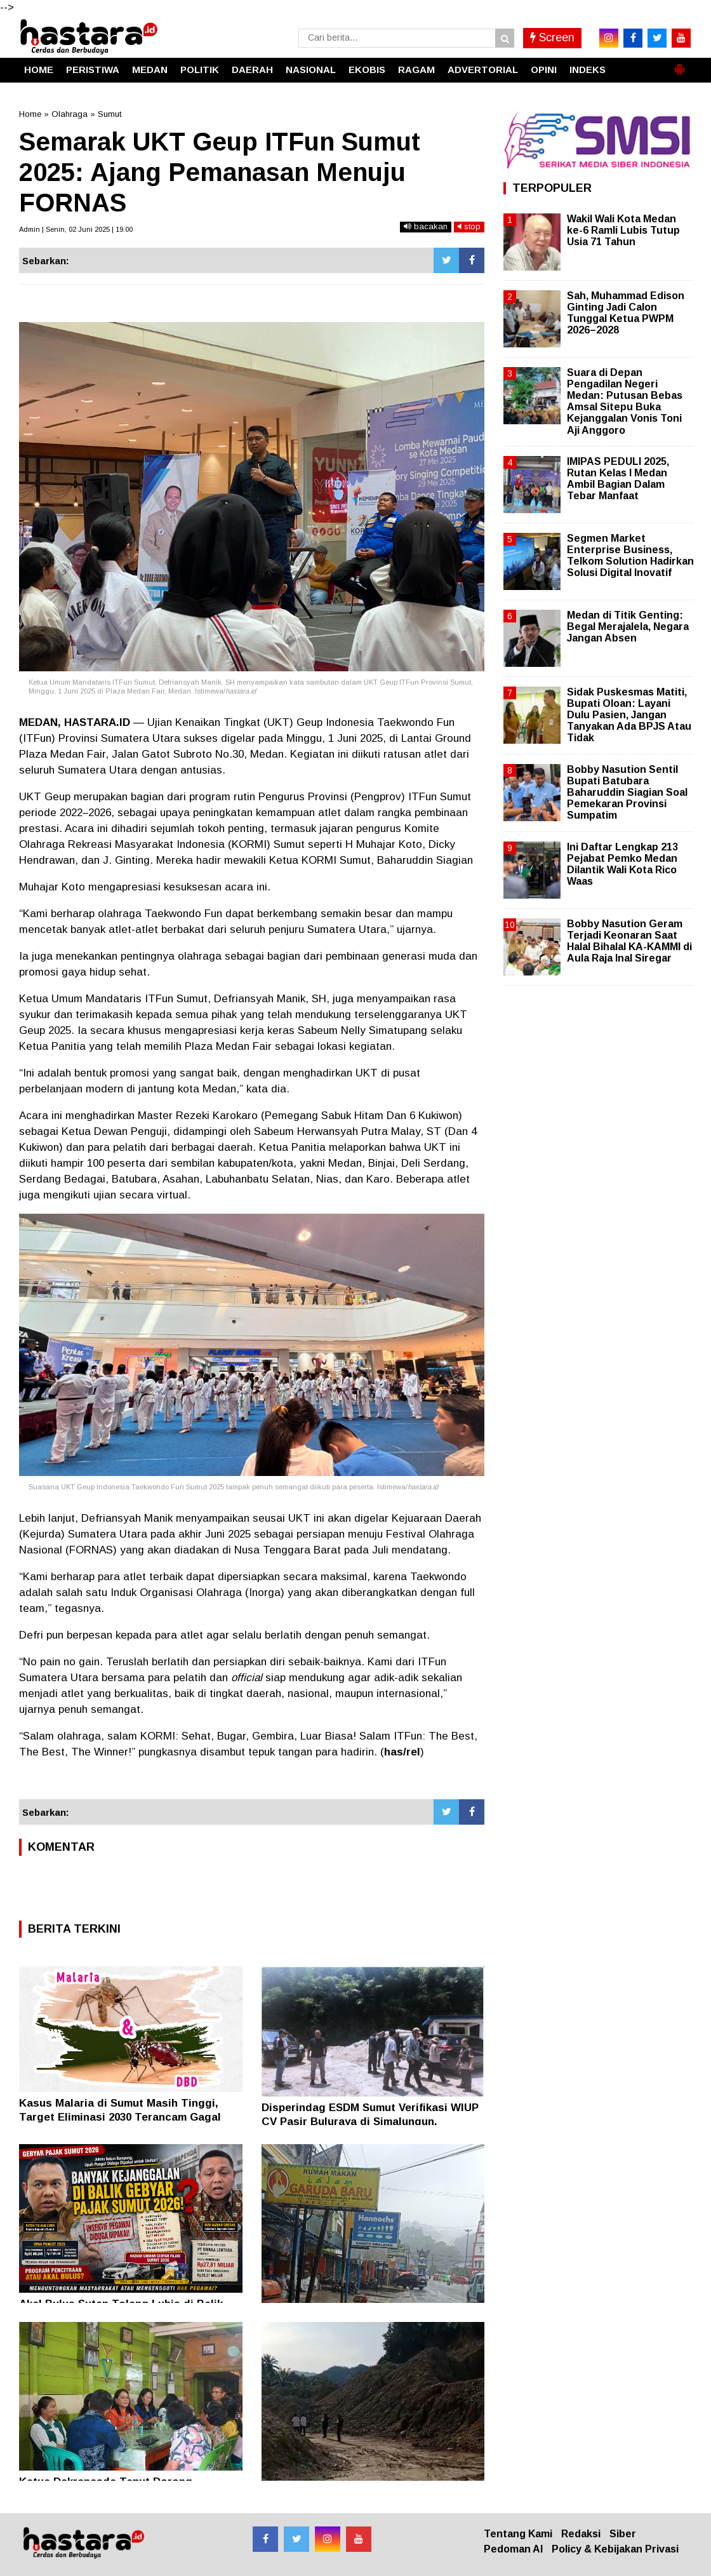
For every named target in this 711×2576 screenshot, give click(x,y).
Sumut (109, 114)
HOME (38, 69)
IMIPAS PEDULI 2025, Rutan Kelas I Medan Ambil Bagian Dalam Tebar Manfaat (618, 479)
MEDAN (150, 69)
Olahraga (69, 114)
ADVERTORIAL (483, 69)
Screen (552, 37)
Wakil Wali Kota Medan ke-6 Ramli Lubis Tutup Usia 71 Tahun (623, 230)
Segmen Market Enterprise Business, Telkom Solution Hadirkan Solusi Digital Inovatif (630, 556)
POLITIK (199, 69)
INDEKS (587, 69)
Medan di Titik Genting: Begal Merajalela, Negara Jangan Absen (628, 626)
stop (469, 226)
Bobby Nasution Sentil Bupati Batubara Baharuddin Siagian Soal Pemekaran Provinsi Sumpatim (627, 792)
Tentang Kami (518, 2533)
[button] (679, 64)
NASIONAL (311, 69)
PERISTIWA (92, 69)
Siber (622, 2533)
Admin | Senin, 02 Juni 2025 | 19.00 (76, 229)
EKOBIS (367, 69)
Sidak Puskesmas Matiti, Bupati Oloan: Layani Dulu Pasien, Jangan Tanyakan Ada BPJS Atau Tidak (629, 715)
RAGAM (416, 69)
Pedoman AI (513, 2549)
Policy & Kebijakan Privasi (615, 2549)
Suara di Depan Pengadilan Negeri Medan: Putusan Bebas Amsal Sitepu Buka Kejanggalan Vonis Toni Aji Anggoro (624, 401)
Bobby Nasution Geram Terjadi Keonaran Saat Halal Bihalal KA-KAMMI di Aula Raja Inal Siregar (629, 941)
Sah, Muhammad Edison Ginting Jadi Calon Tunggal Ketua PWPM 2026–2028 (625, 313)
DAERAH (252, 69)
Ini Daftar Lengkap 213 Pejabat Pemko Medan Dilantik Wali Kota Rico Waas (622, 864)
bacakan (426, 226)
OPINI (544, 69)
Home (30, 114)
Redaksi (581, 2533)
